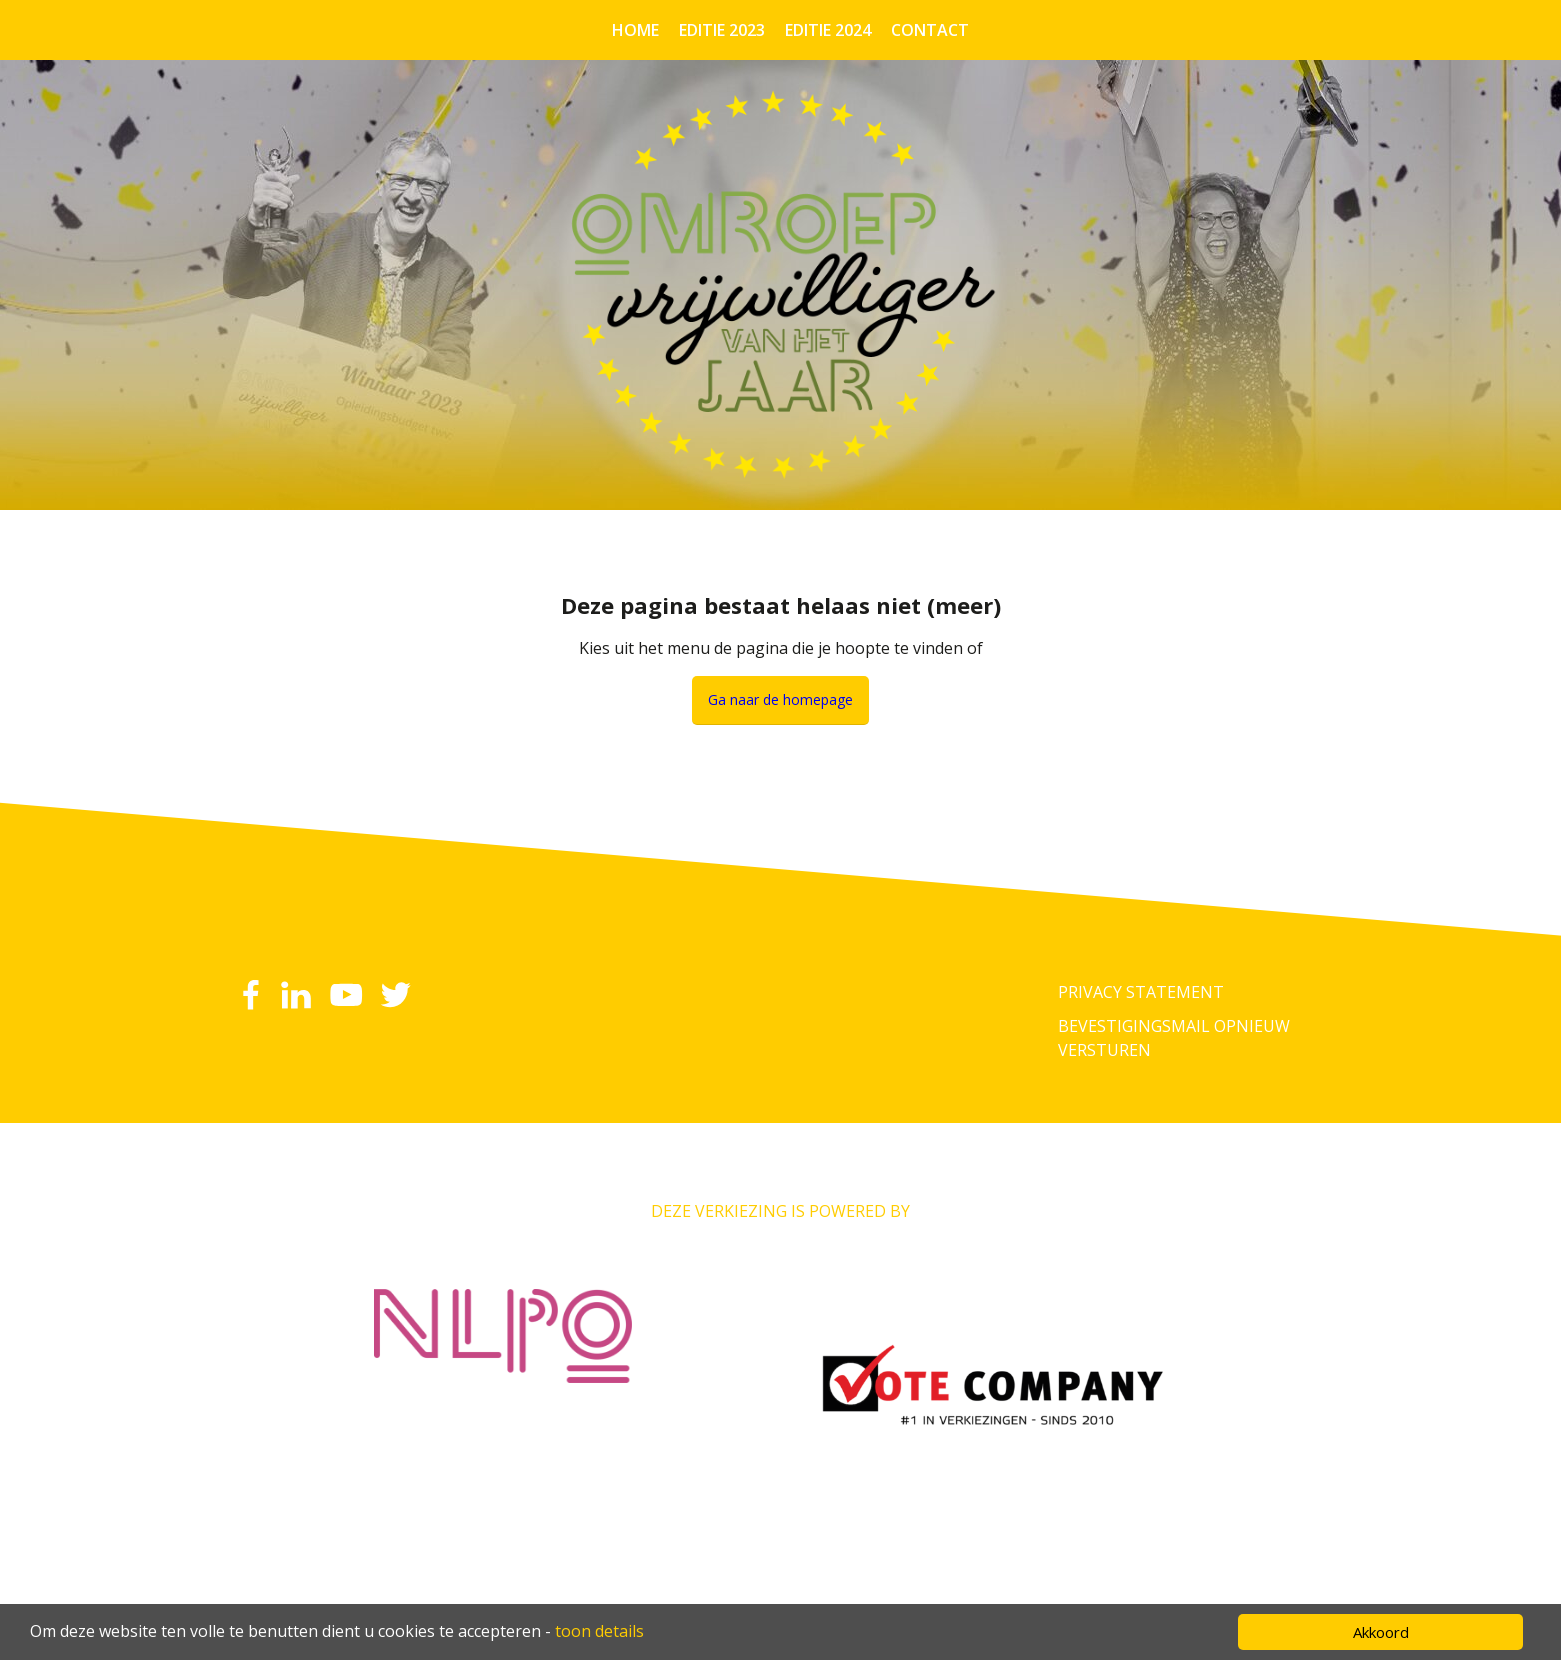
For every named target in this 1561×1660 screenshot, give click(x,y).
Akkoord (1381, 1632)
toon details (599, 1631)
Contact (930, 30)
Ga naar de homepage (780, 699)
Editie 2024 (828, 30)
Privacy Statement (1141, 992)
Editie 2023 (722, 30)
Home (635, 30)
